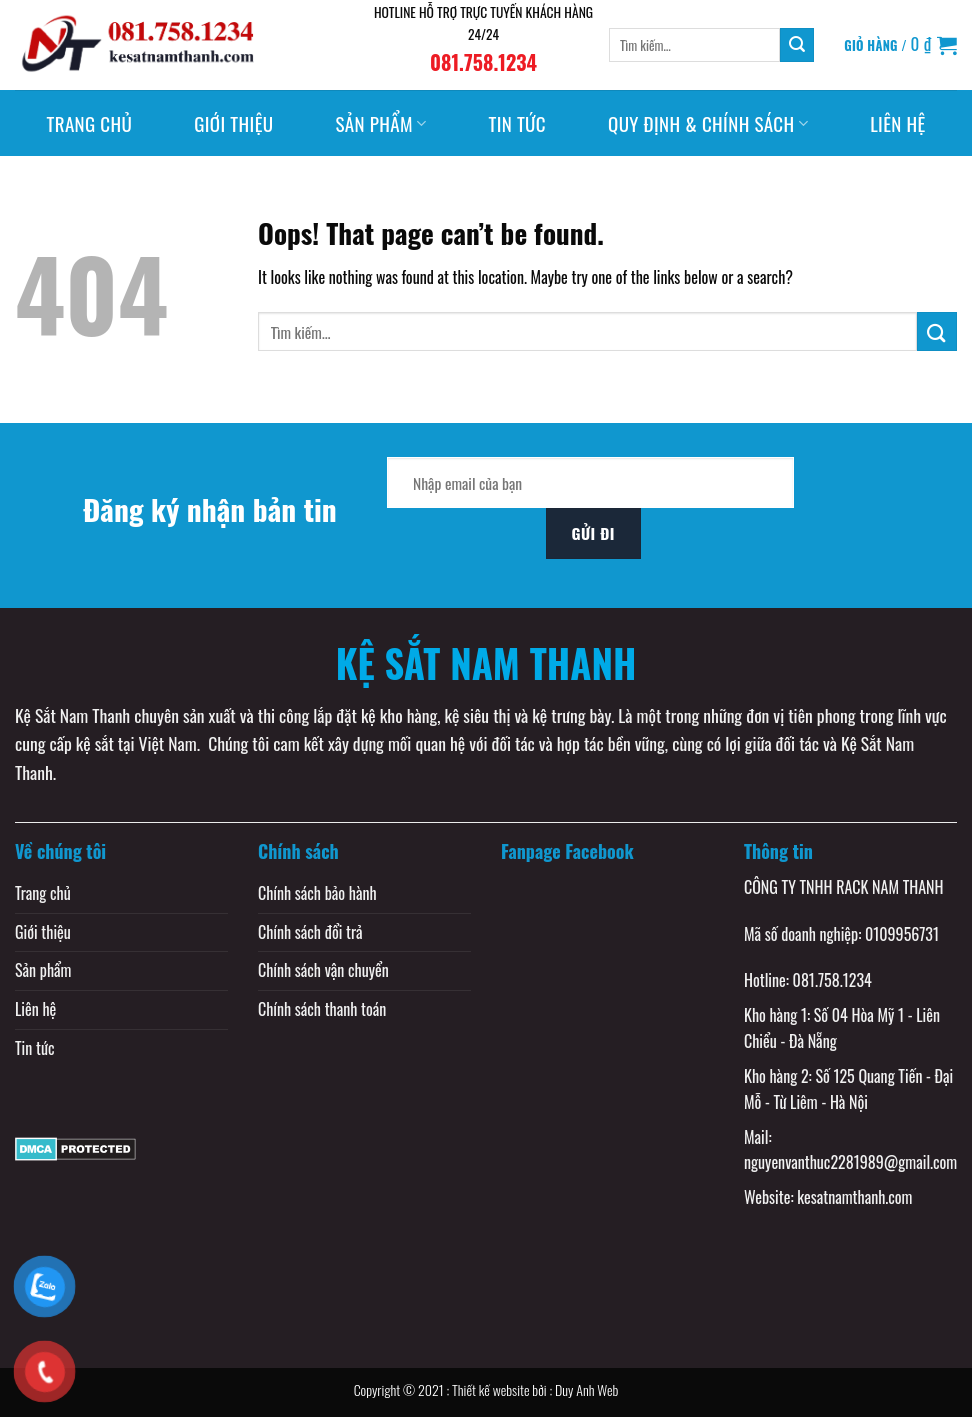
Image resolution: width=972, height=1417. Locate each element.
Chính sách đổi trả (310, 932)
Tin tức (517, 123)
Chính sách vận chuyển (323, 970)
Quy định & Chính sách (708, 123)
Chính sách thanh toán (322, 1009)
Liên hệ (897, 123)
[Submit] (797, 45)
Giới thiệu (233, 123)
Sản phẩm (380, 123)
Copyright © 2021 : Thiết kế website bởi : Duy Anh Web (486, 1389)
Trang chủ (89, 123)
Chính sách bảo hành (317, 893)
